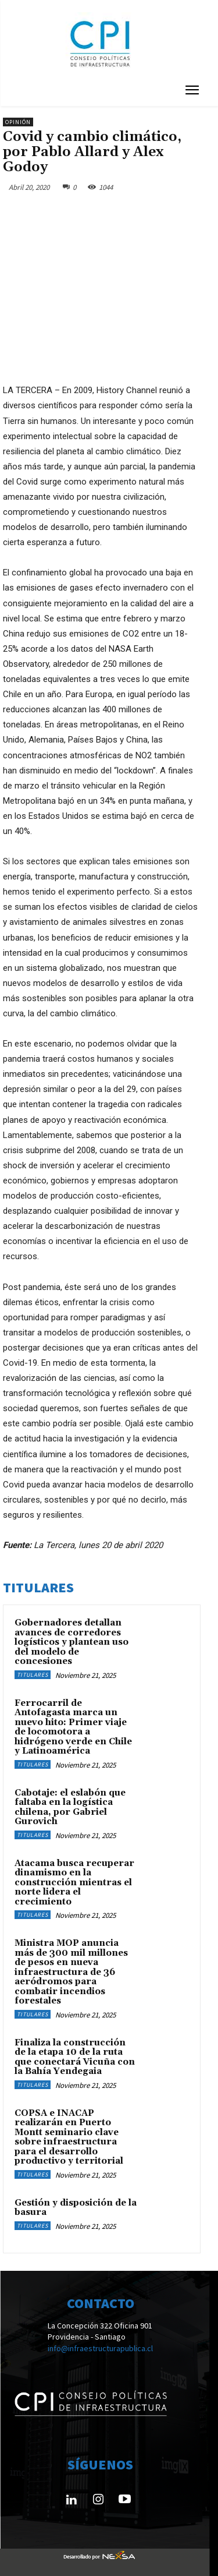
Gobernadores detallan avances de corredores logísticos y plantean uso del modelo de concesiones (71, 1642)
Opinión (18, 122)
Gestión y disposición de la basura (76, 2207)
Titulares (32, 1675)
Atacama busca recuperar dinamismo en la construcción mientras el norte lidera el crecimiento (74, 1882)
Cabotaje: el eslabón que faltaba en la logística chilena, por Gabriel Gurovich (70, 1807)
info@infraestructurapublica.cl (100, 2348)
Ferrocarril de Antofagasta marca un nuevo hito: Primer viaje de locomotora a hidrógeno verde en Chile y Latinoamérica (73, 1727)
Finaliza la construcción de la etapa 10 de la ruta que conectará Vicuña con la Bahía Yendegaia (75, 2057)
